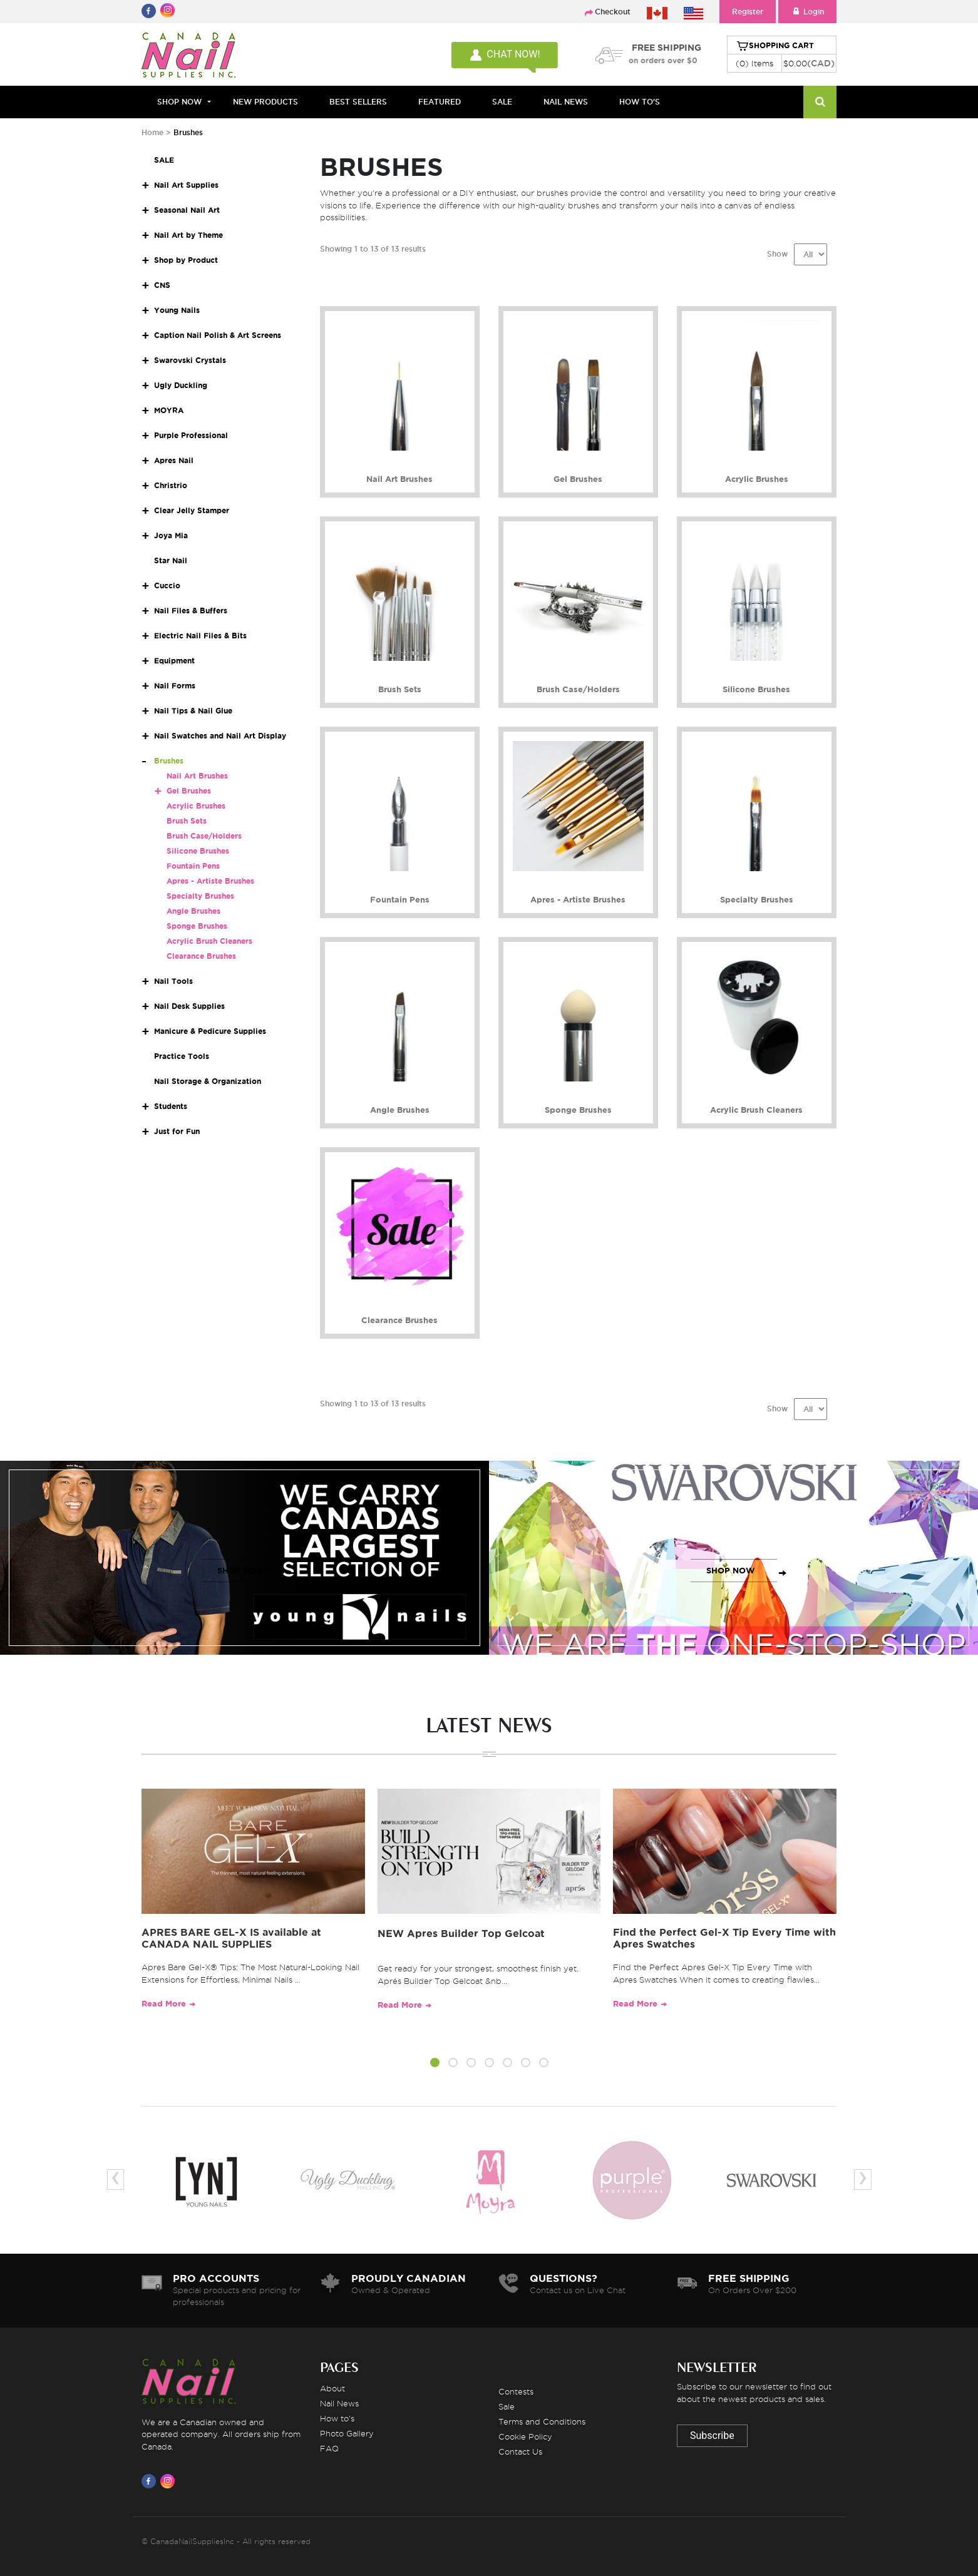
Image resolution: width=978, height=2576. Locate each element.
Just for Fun (177, 1131)
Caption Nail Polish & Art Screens (217, 335)
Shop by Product (186, 260)
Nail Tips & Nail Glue (193, 711)
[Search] (819, 102)
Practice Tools (181, 1056)
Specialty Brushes (200, 896)
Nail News (339, 2403)
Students (170, 1106)
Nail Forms (174, 686)
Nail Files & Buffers (190, 610)
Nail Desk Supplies (189, 1006)
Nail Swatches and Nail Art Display (220, 736)
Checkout (613, 12)
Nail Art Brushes (197, 776)
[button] (435, 2065)
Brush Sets (187, 821)
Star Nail (170, 560)
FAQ (329, 2448)
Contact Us (520, 2451)
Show (777, 254)
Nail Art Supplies (186, 185)
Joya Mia (171, 535)
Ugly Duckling (180, 385)
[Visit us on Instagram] (169, 2481)
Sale (506, 2406)
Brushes (168, 761)
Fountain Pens (193, 866)
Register (747, 12)
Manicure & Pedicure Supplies (210, 1031)
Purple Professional (191, 435)
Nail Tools (173, 981)
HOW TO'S (639, 102)
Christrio (170, 485)
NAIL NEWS (565, 102)
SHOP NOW (241, 1570)
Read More (164, 2003)
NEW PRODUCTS (265, 102)
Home (152, 132)
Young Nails (177, 310)
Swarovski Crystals (190, 360)
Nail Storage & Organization (207, 1081)
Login (807, 11)
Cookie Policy (525, 2436)
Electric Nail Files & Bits (200, 635)
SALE (502, 102)
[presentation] (115, 2179)
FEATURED (439, 102)
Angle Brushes (193, 911)
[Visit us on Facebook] (151, 2481)
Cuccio (167, 585)
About (332, 2388)
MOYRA (168, 410)
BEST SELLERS (358, 102)
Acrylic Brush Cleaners (209, 941)
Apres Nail (173, 460)
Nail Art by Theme (188, 235)
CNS (162, 285)
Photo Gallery (347, 2433)
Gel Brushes (189, 791)
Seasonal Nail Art (187, 210)
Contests (515, 2391)
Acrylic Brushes (196, 806)
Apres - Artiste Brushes (210, 881)
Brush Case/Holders (204, 836)
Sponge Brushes (197, 926)
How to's (337, 2418)
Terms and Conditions (541, 2421)
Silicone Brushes (198, 851)
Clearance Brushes (201, 956)
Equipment (174, 661)
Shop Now (179, 102)
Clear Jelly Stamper (191, 510)
